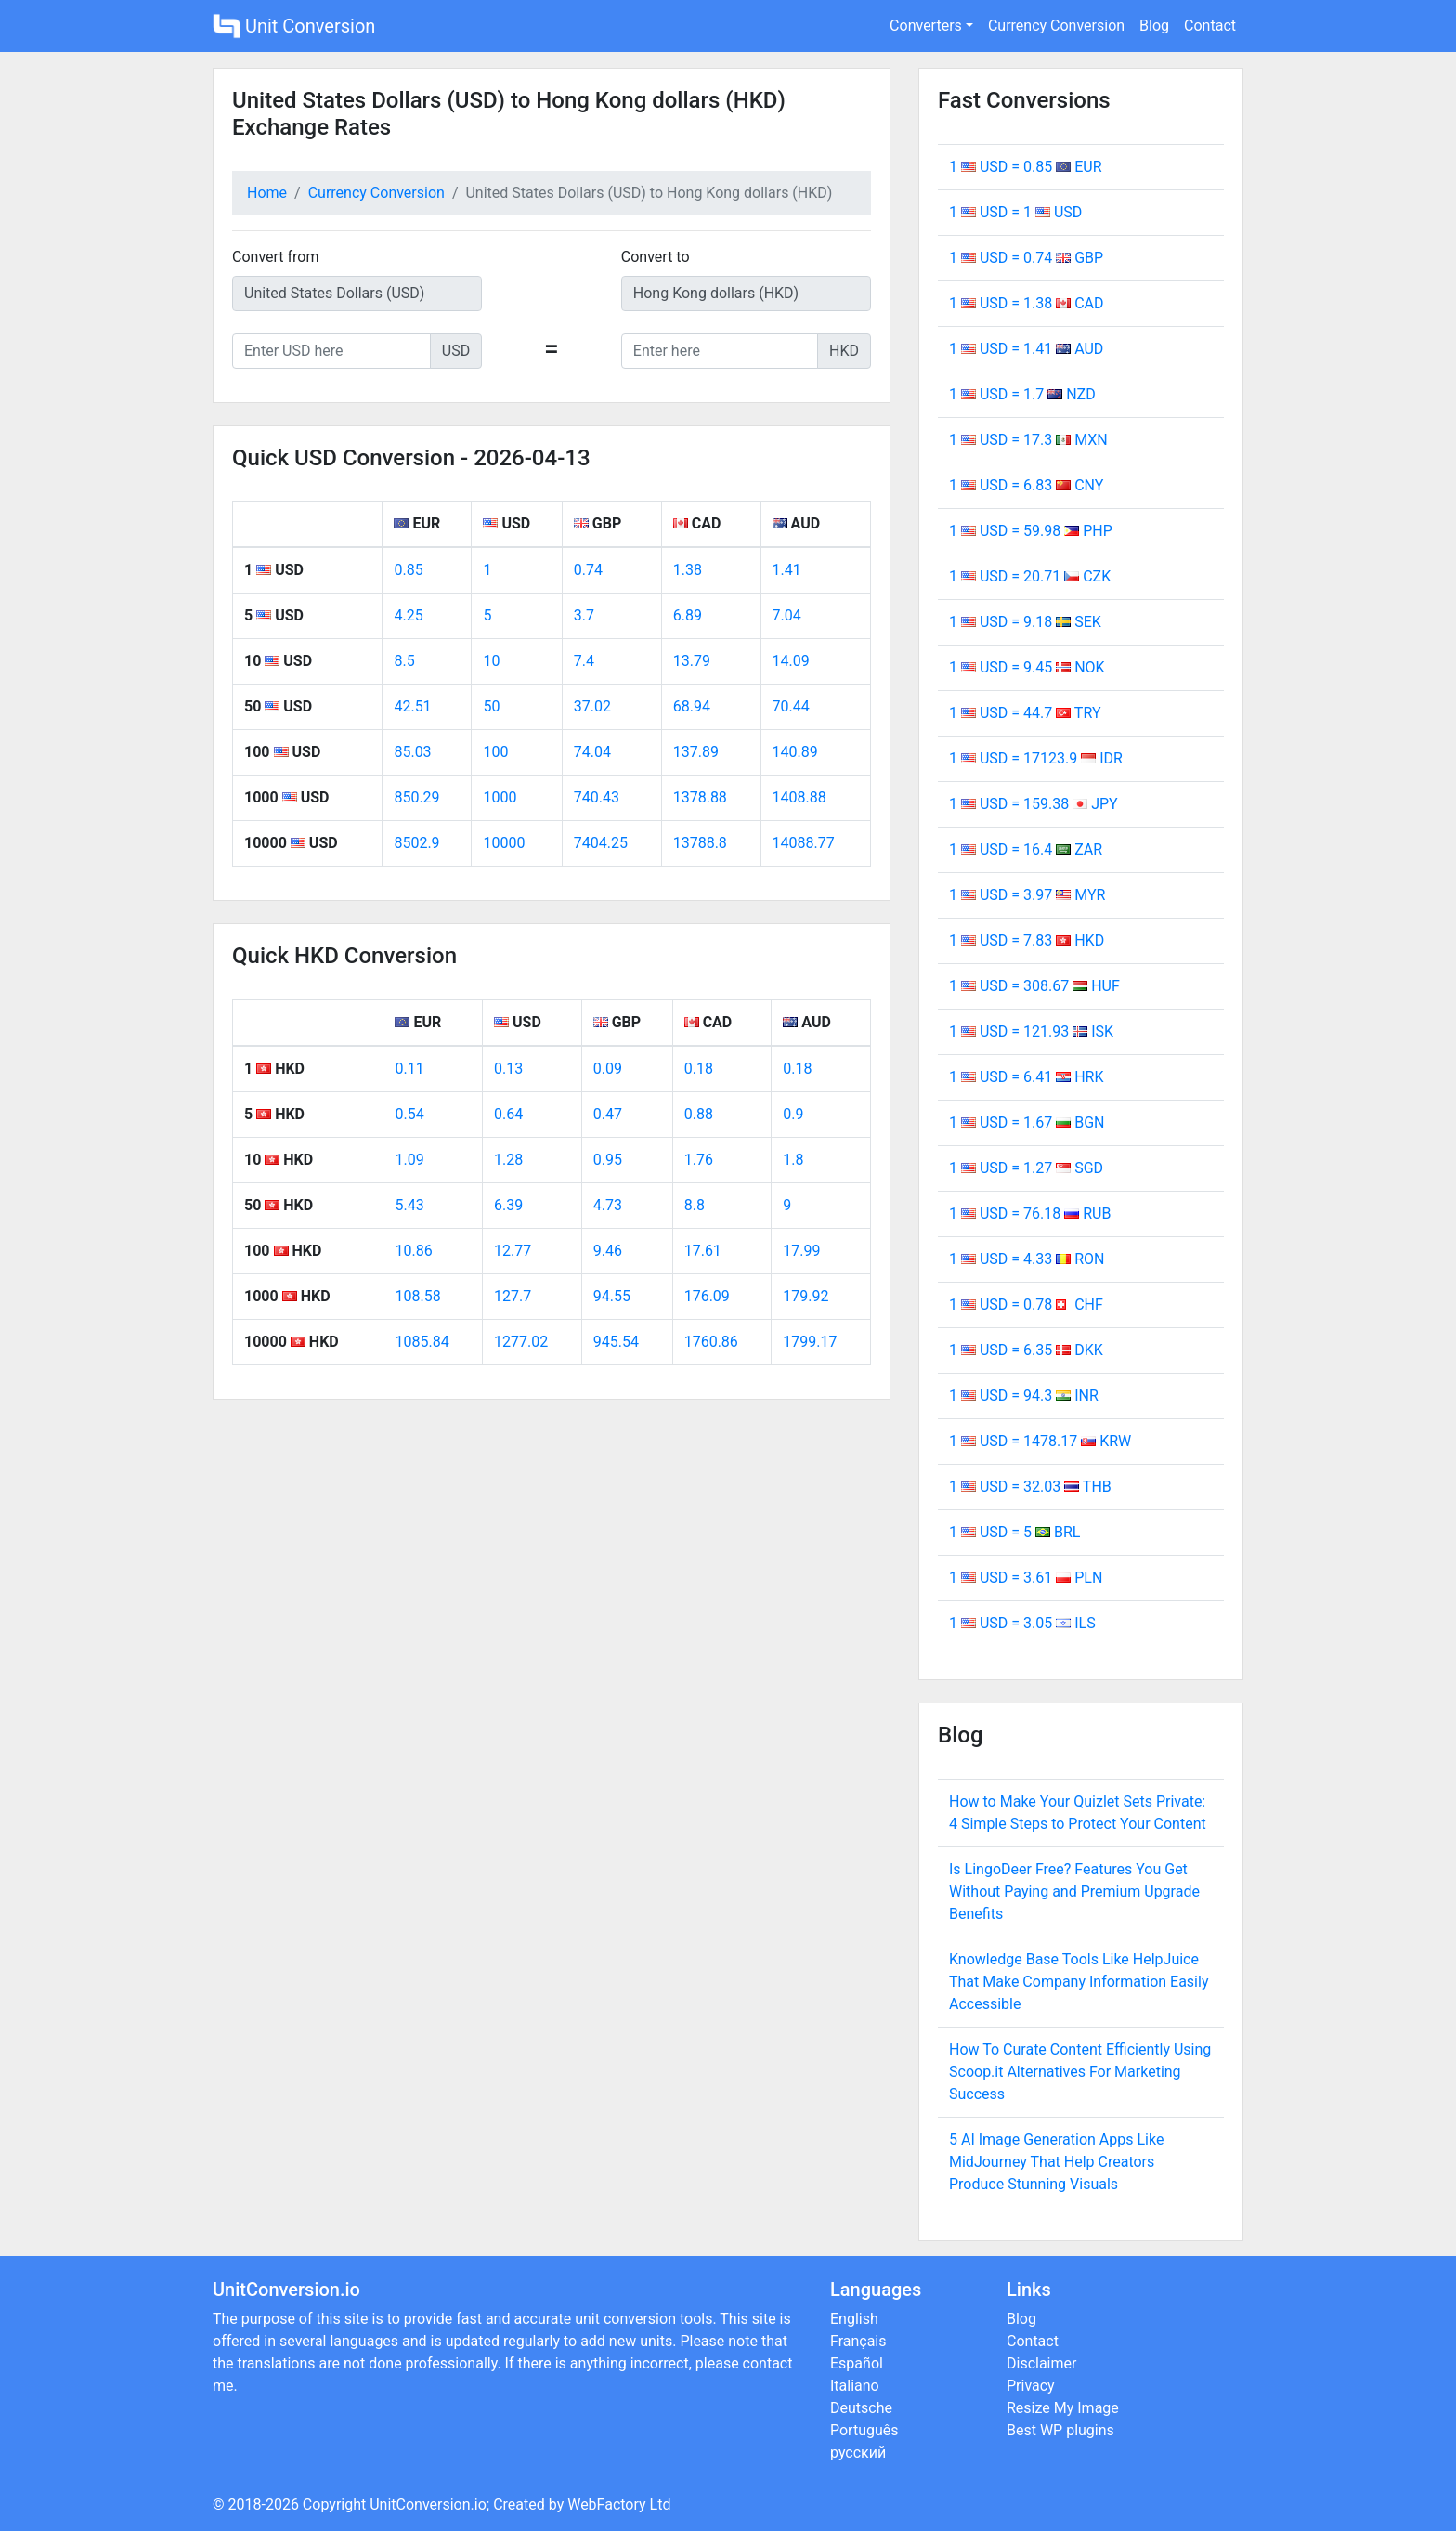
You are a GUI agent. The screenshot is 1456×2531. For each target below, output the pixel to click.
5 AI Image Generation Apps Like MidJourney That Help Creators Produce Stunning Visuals (1056, 2162)
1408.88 (799, 797)
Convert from (275, 257)
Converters (926, 25)
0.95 (607, 1159)
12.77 (512, 1250)
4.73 (607, 1205)
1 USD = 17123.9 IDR (1036, 758)
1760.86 (711, 1341)
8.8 (694, 1205)
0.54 (409, 1114)
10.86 (413, 1250)
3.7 (584, 615)
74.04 (592, 752)
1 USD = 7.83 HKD (1026, 940)
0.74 (588, 570)
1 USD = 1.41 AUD (1026, 349)
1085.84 (421, 1341)
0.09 (607, 1068)
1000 (499, 797)
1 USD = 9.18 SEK (1025, 622)
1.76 (698, 1159)
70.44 (791, 706)
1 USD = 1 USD (1015, 212)
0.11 (409, 1068)
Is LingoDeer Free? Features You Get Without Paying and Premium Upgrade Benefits (1074, 1891)
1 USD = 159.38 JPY (1033, 804)
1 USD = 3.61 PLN (1025, 1577)
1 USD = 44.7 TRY (1025, 713)
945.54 (616, 1341)
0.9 (793, 1114)
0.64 (508, 1114)
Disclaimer (1041, 2363)
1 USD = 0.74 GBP (1026, 258)
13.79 (691, 661)
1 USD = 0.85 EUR (1025, 167)
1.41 (787, 570)
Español (856, 2363)
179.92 (805, 1296)
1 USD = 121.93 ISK (1031, 1031)
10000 (504, 843)
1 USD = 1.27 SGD (1026, 1168)
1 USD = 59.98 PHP (1030, 531)
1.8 (793, 1159)
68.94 (691, 706)
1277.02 (521, 1341)
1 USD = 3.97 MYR (1027, 895)
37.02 (592, 706)
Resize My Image (1063, 2408)
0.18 (698, 1068)
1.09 (409, 1159)
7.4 (584, 661)
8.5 (404, 661)
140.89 (795, 752)
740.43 (596, 797)
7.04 (787, 615)
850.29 (416, 797)
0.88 (698, 1114)
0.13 (508, 1068)
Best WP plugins (1060, 2430)
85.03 (412, 752)
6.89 (687, 615)
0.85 (408, 570)
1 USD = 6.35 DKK (1026, 1350)
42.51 (412, 706)
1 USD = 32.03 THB (1030, 1486)
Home (267, 193)
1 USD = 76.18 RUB (1030, 1213)
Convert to (655, 257)
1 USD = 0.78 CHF (1026, 1304)
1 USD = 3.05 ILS (1022, 1623)
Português (864, 2430)
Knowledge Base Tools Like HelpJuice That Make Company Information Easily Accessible (1078, 1981)
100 (495, 752)
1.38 (687, 570)
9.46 (607, 1250)
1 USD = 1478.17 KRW (1040, 1441)
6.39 (508, 1205)
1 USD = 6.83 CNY (1026, 485)
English (854, 2319)
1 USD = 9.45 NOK (1027, 667)
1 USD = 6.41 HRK (1026, 1077)
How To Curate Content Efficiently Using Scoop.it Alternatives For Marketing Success (1080, 2072)
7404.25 (601, 843)
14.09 (791, 661)
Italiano (854, 2385)
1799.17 (810, 1341)
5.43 (409, 1205)
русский (858, 2452)
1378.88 (700, 797)
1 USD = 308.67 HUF (1034, 986)
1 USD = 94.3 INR (1023, 1395)
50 (491, 706)
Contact (1210, 25)
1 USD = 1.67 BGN (1026, 1122)
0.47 (607, 1114)
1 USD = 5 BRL (1014, 1532)
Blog (1154, 25)
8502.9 (416, 843)
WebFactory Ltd (618, 2504)
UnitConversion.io (428, 2504)
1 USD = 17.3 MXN (1028, 440)
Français (858, 2341)
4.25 (408, 615)
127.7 (512, 1296)
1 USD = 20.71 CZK (1030, 576)
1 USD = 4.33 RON (1026, 1259)
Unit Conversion (294, 26)
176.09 (707, 1296)
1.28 (508, 1159)
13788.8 (700, 843)
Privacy (1031, 2385)
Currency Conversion (1056, 25)
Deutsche (861, 2408)
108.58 (417, 1296)
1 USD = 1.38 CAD (1026, 303)
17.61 (703, 1250)
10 (491, 661)
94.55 (611, 1296)
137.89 (696, 752)
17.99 (801, 1250)
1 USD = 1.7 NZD (1022, 394)
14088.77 (804, 843)
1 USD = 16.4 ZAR (1025, 849)
